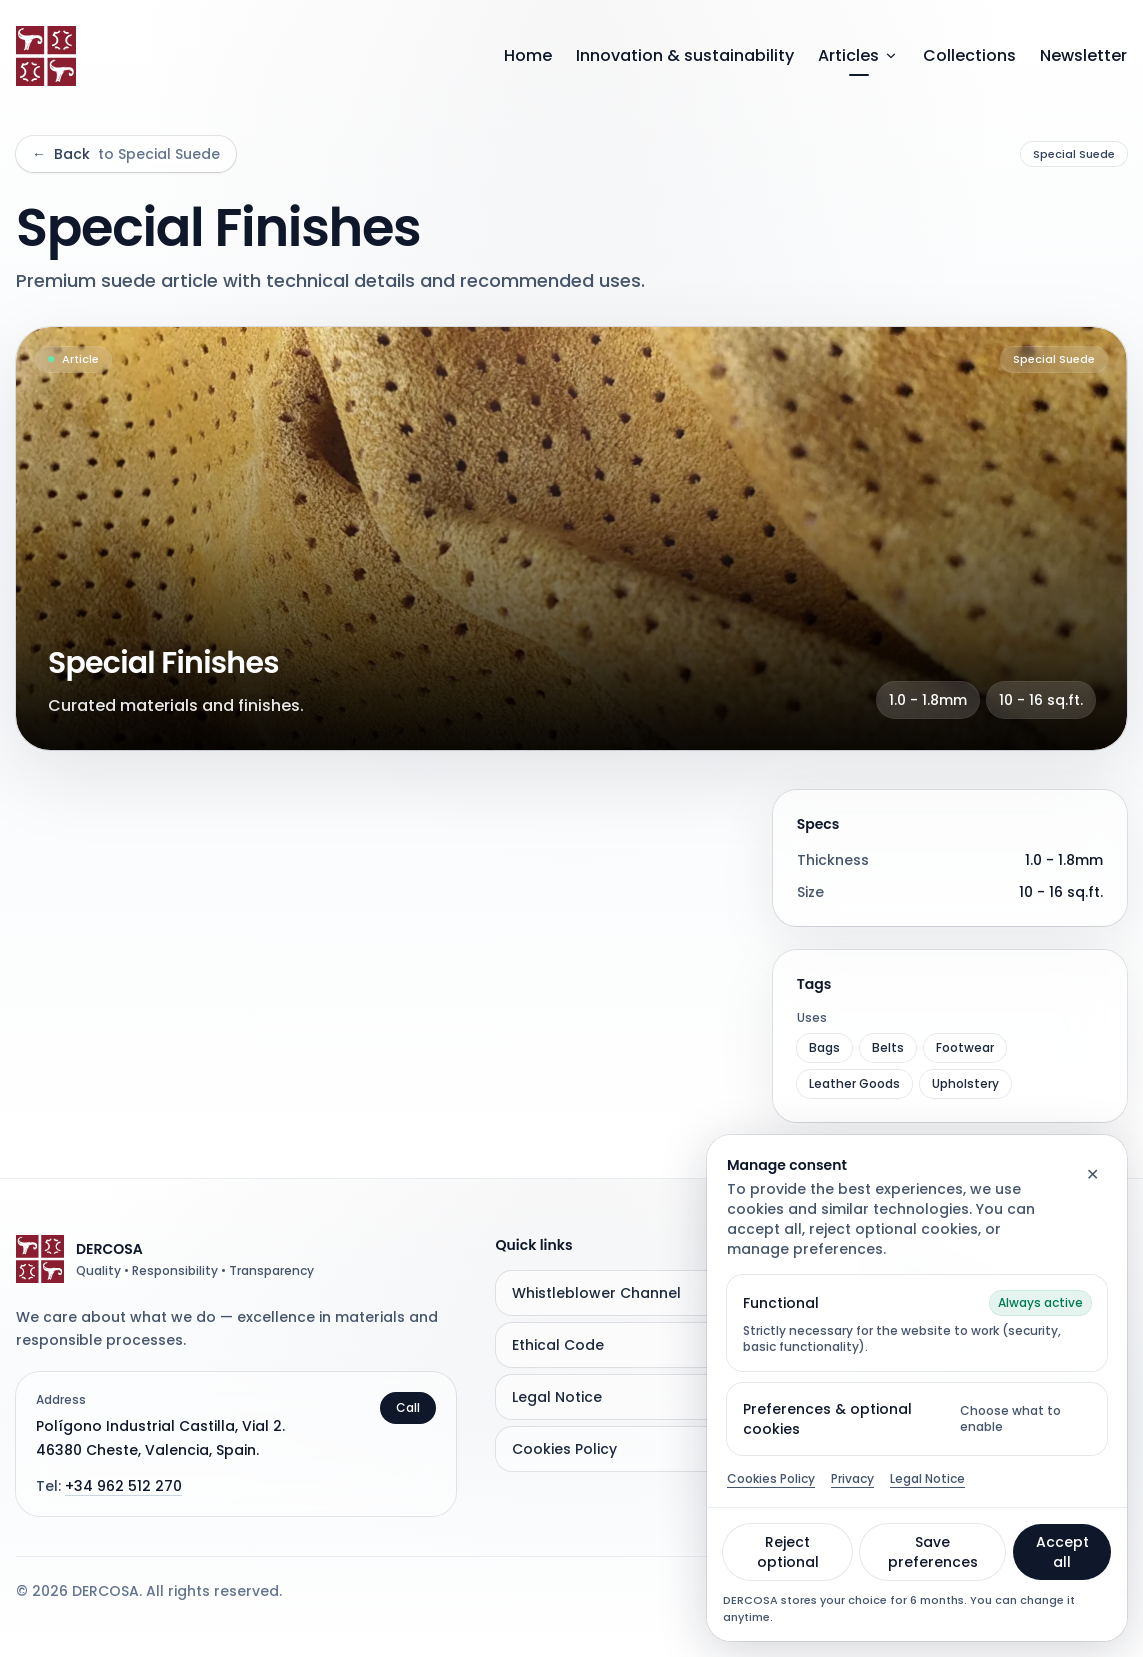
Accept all (1062, 1552)
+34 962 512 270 (123, 1486)
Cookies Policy (771, 1479)
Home (528, 55)
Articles (858, 55)
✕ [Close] (1092, 1174)
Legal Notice (927, 1479)
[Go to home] (46, 56)
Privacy (852, 1479)
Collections (969, 55)
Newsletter (1083, 55)
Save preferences (933, 1552)
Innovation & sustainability (685, 55)
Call (408, 1407)
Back (126, 154)
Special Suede (1074, 154)
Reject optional (788, 1552)
